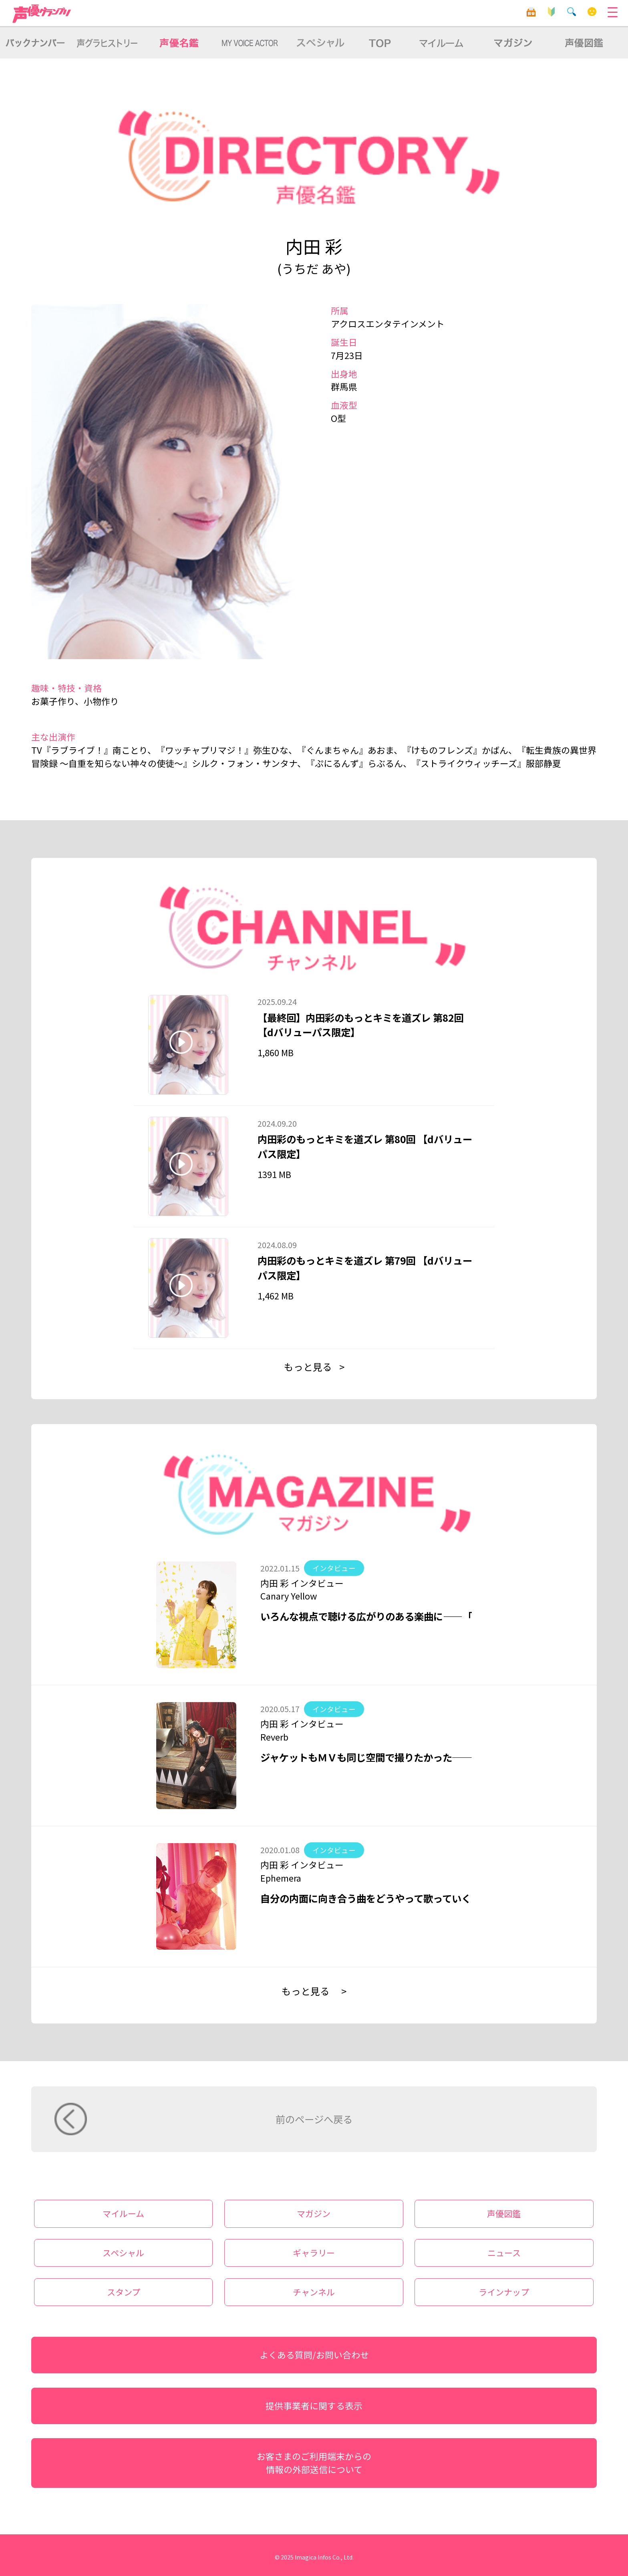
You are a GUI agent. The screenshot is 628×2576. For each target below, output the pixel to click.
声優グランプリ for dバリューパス (42, 13)
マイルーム (592, 11)
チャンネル (314, 2292)
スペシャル (123, 2253)
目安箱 (530, 11)
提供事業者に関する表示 (314, 2405)
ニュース (504, 2253)
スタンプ (123, 2292)
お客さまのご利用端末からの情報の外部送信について (314, 2462)
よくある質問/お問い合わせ (314, 2354)
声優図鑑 (504, 2213)
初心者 (551, 11)
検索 (571, 11)
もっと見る (308, 1367)
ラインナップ (504, 2292)
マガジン (313, 2213)
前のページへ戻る (314, 2119)
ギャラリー (314, 2253)
